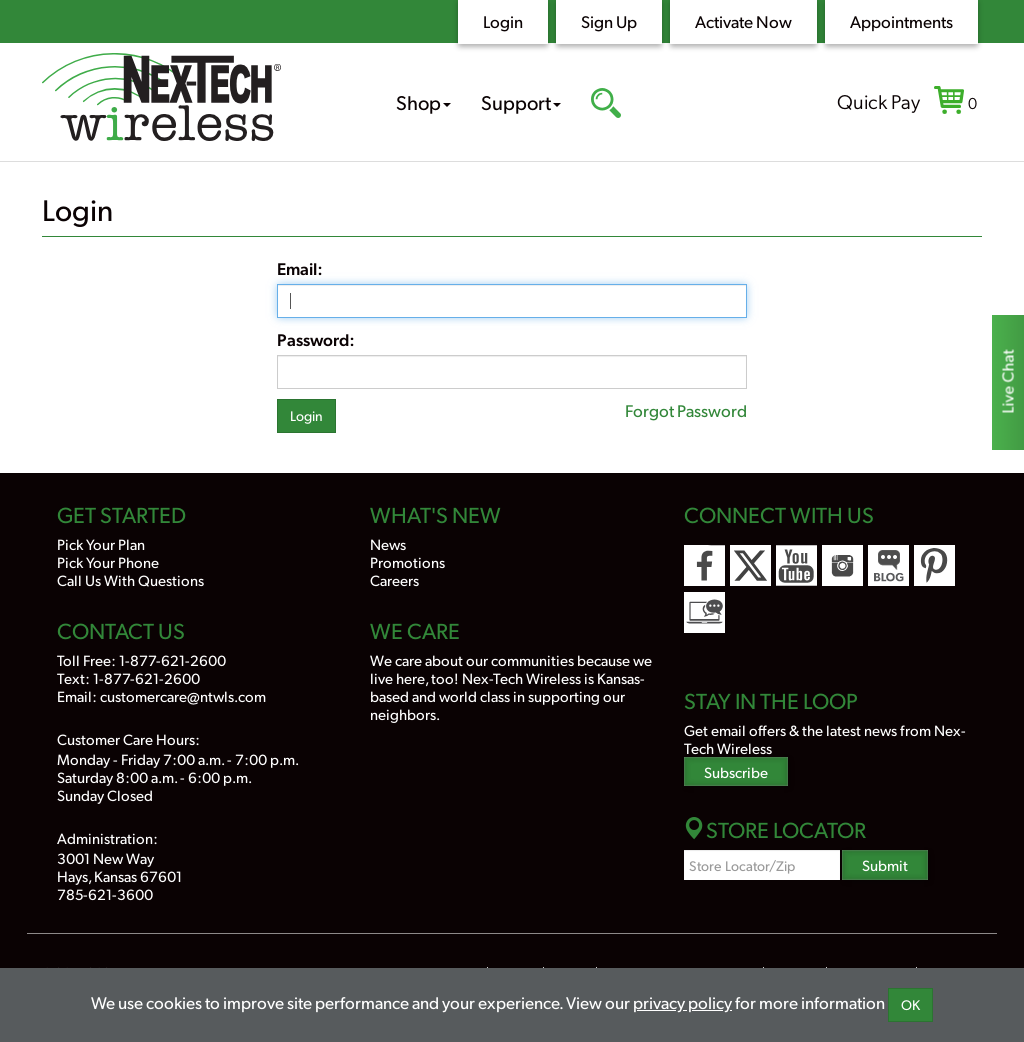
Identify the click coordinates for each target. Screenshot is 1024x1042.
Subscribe (736, 771)
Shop (423, 102)
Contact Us (121, 630)
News (388, 543)
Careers (394, 579)
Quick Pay (878, 101)
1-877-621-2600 (172, 659)
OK (910, 1004)
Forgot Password (686, 410)
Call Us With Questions (130, 579)
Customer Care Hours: (128, 738)
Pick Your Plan (101, 543)
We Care (415, 630)
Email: (300, 268)
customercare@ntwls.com (183, 695)
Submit (885, 864)
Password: (316, 339)
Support (521, 102)
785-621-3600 (105, 893)
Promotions (407, 561)
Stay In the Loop (771, 700)
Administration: (107, 837)
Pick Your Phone (108, 561)
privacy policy (682, 1002)
